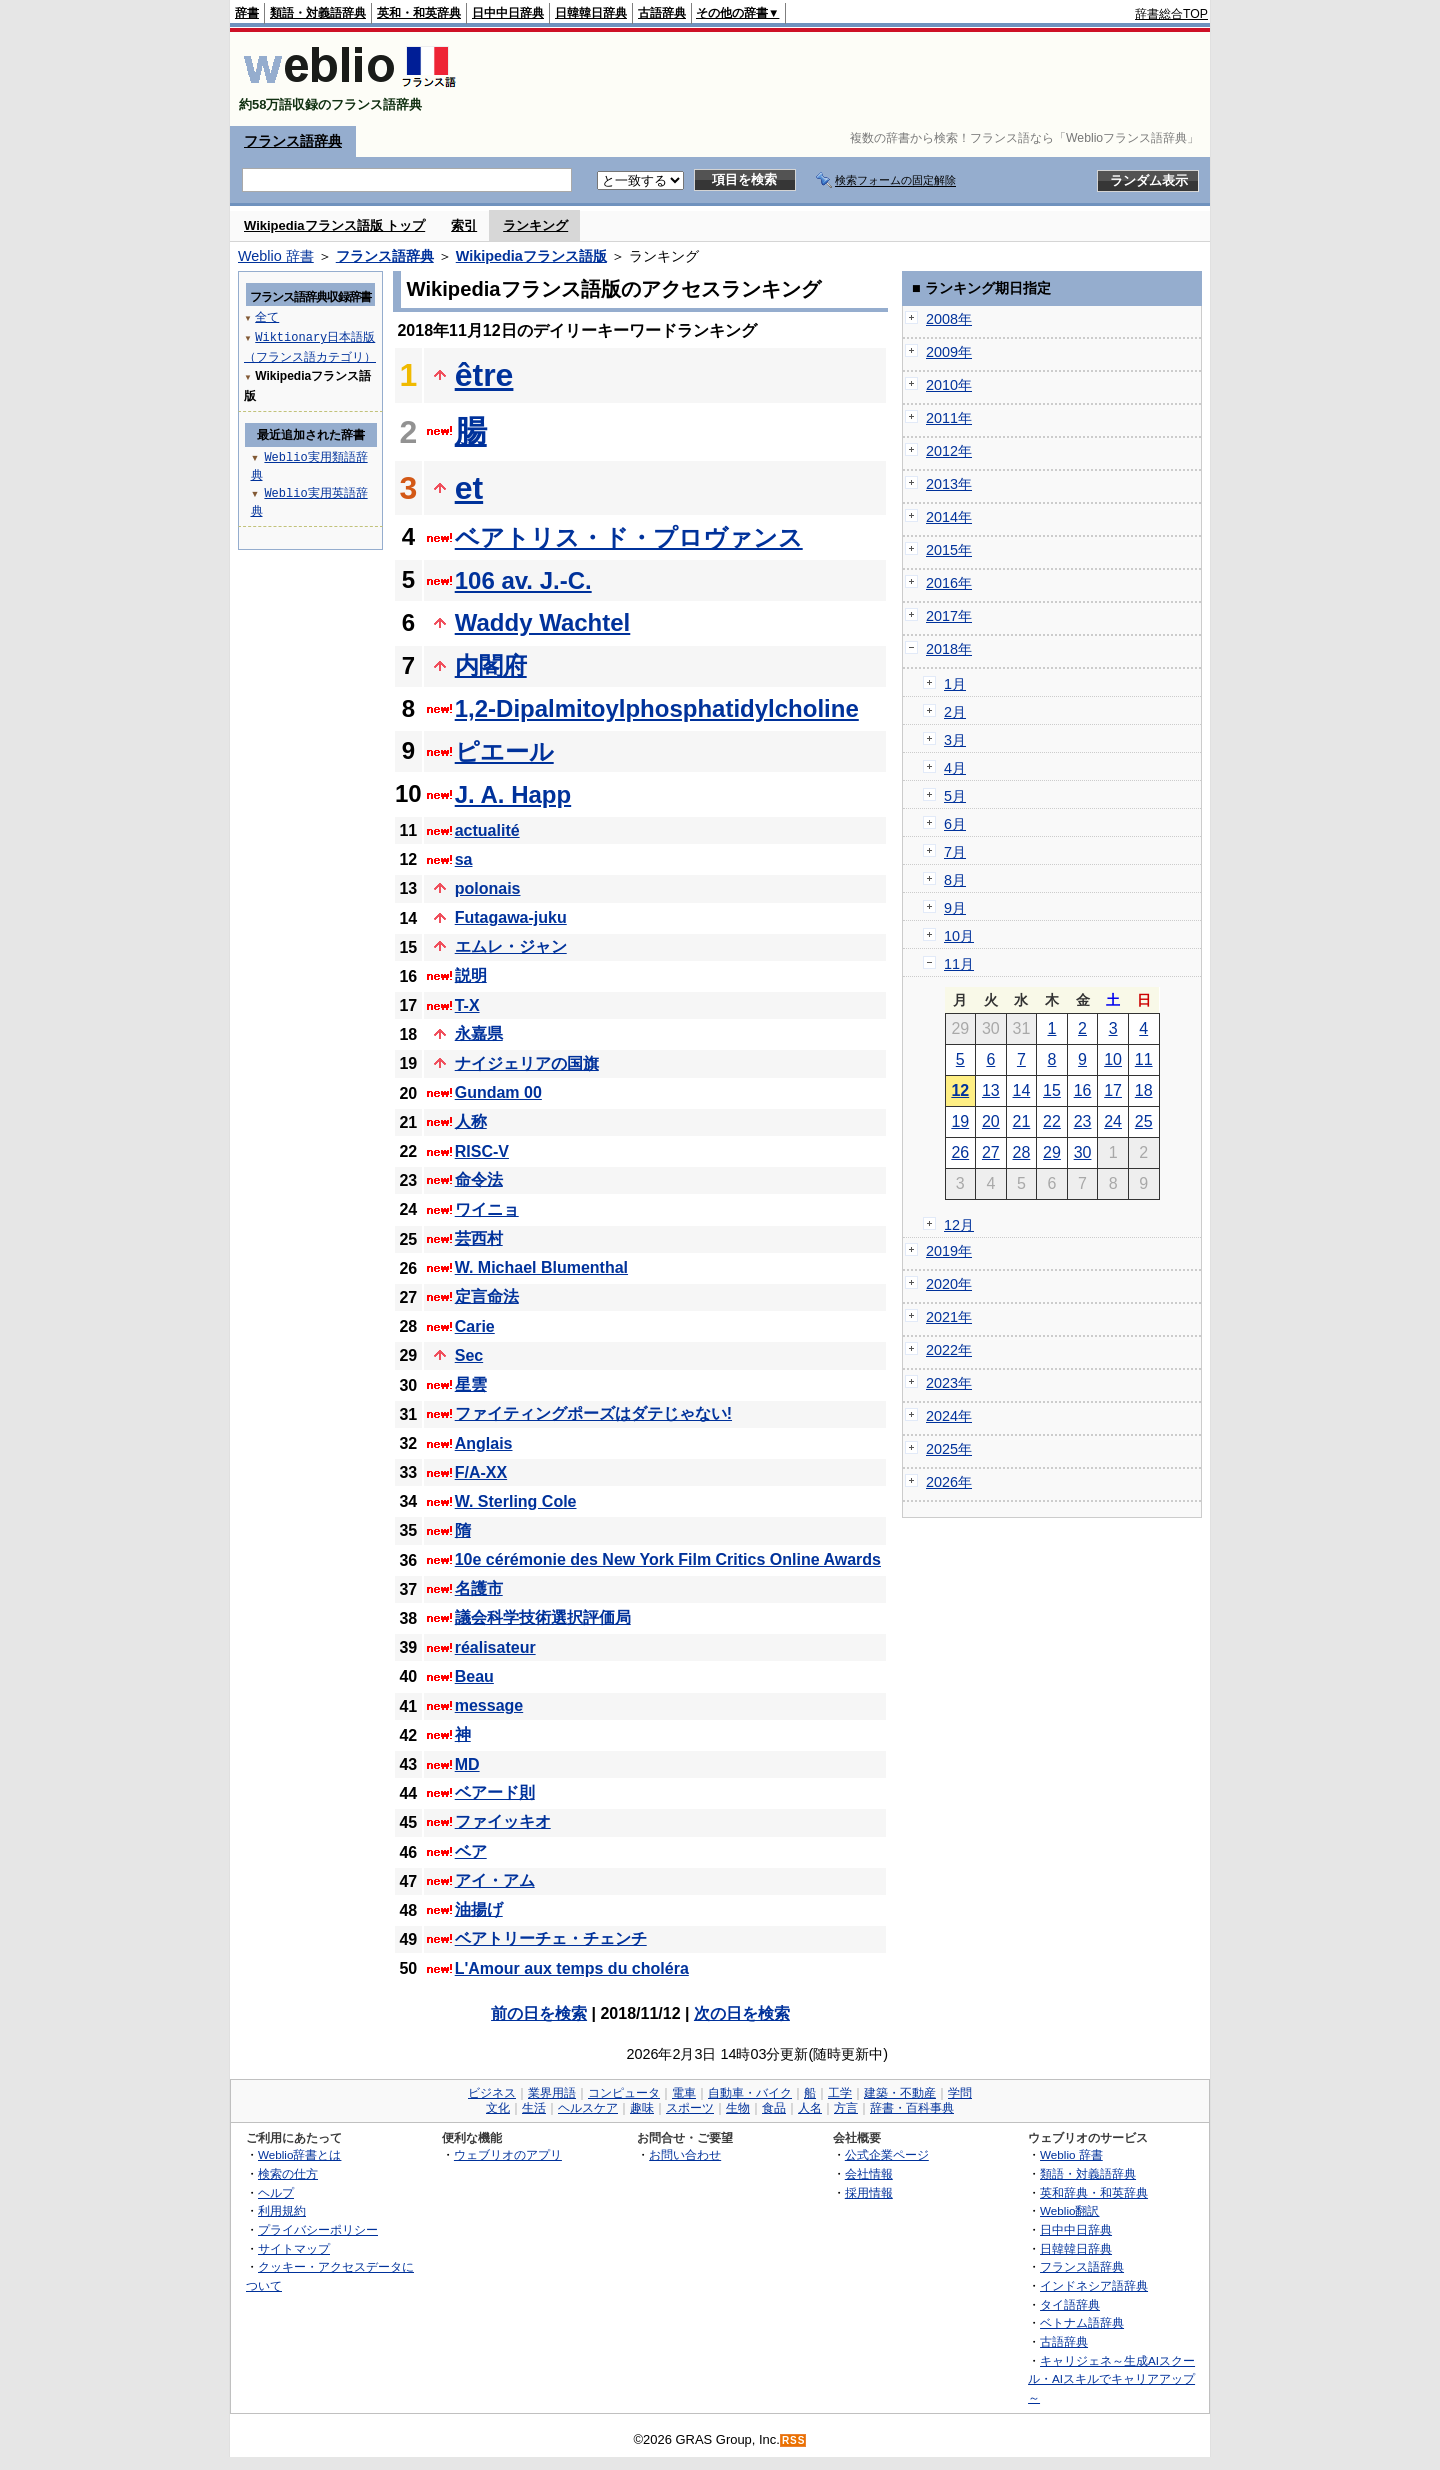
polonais (488, 888)
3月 (955, 740)
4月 (955, 768)
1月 (955, 684)
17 (1113, 1090)
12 (960, 1090)
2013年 (949, 484)
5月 (955, 796)
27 (991, 1152)
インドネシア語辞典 (1094, 2285)
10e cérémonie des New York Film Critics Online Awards (668, 1559)
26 (960, 1152)
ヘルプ (276, 2192)
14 (1022, 1090)
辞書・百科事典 (912, 2108)
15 (1052, 1090)
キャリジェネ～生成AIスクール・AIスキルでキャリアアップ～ (1111, 2379)
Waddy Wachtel (543, 622)
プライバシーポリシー (318, 2229)
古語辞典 (662, 13)
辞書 (247, 13)
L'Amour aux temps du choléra (572, 1968)
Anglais (484, 1443)
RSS (794, 2440)
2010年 (949, 385)
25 (1144, 1121)
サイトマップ (294, 2248)
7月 (955, 852)
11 (1144, 1059)
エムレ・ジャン (511, 946)
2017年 (949, 616)
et (469, 488)
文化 (498, 2108)
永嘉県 (479, 1033)
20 (991, 1121)
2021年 (949, 1317)
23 (1083, 1121)
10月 (959, 936)
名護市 (479, 1588)
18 (1144, 1090)
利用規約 (282, 2210)
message (489, 1705)
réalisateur (495, 1647)
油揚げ (479, 1909)
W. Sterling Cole (516, 1501)
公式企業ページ (887, 2154)
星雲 (471, 1384)
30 (1083, 1152)
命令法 (479, 1179)
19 (960, 1121)
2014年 (949, 517)
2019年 (949, 1251)
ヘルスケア (588, 2108)
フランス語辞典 (293, 141)
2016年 (949, 583)
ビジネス (492, 2093)
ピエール (504, 751)
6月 (955, 824)
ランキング (535, 225)
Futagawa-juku (511, 917)
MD (467, 1764)
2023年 (949, 1383)
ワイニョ (487, 1209)
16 (1083, 1090)
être (484, 375)
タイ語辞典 (1070, 2304)
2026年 (949, 1482)
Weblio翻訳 (1069, 2210)
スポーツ (690, 2108)
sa (464, 859)
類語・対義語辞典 (318, 13)
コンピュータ (624, 2093)
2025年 (949, 1449)
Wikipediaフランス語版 (531, 256)
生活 (534, 2108)
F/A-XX (481, 1472)
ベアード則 (495, 1792)
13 (991, 1090)
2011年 (949, 418)
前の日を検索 (539, 2013)
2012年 (949, 451)
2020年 (949, 1284)
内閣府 (491, 665)
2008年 (949, 319)
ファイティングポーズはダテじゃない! (593, 1413)
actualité (487, 830)
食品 (774, 2108)
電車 (684, 2093)
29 (1052, 1152)
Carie (475, 1326)
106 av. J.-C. (523, 580)
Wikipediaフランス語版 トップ (334, 225)
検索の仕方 (288, 2173)
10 (1113, 1059)
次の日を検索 (742, 2013)
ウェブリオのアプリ (508, 2154)
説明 (471, 975)
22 (1052, 1121)
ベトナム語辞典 (1082, 2322)
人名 (810, 2108)
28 (1022, 1152)
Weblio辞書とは (299, 2154)
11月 (959, 964)
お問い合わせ (685, 2154)
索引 (464, 225)
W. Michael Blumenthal (541, 1267)
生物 (738, 2108)
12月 (959, 1225)
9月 (955, 908)
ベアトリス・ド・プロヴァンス (629, 537)
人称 (471, 1121)
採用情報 (869, 2192)
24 (1113, 1121)
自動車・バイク (750, 2093)
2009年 (949, 352)
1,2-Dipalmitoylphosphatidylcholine (657, 708)
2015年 (949, 550)
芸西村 (479, 1238)
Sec (469, 1355)
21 (1022, 1121)
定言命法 (487, 1296)
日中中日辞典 (508, 13)
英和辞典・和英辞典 (1094, 2192)
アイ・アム (495, 1880)
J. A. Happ (513, 794)
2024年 (949, 1416)
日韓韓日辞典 (591, 13)
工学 (840, 2093)
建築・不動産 (900, 2093)
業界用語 (552, 2093)
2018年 (949, 649)
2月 (955, 712)
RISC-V (482, 1151)
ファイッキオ (503, 1821)
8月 (955, 880)
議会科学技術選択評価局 (543, 1617)
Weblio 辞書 (276, 256)
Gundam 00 (498, 1092)
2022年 (949, 1350)
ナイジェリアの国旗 (527, 1063)
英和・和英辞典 (419, 13)
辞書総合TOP (1171, 14)
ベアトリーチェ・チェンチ (551, 1938)
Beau (474, 1676)
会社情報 (869, 2173)
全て (267, 316)
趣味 (642, 2108)
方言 (846, 2108)
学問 (960, 2093)
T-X (467, 1005)
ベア (471, 1851)
